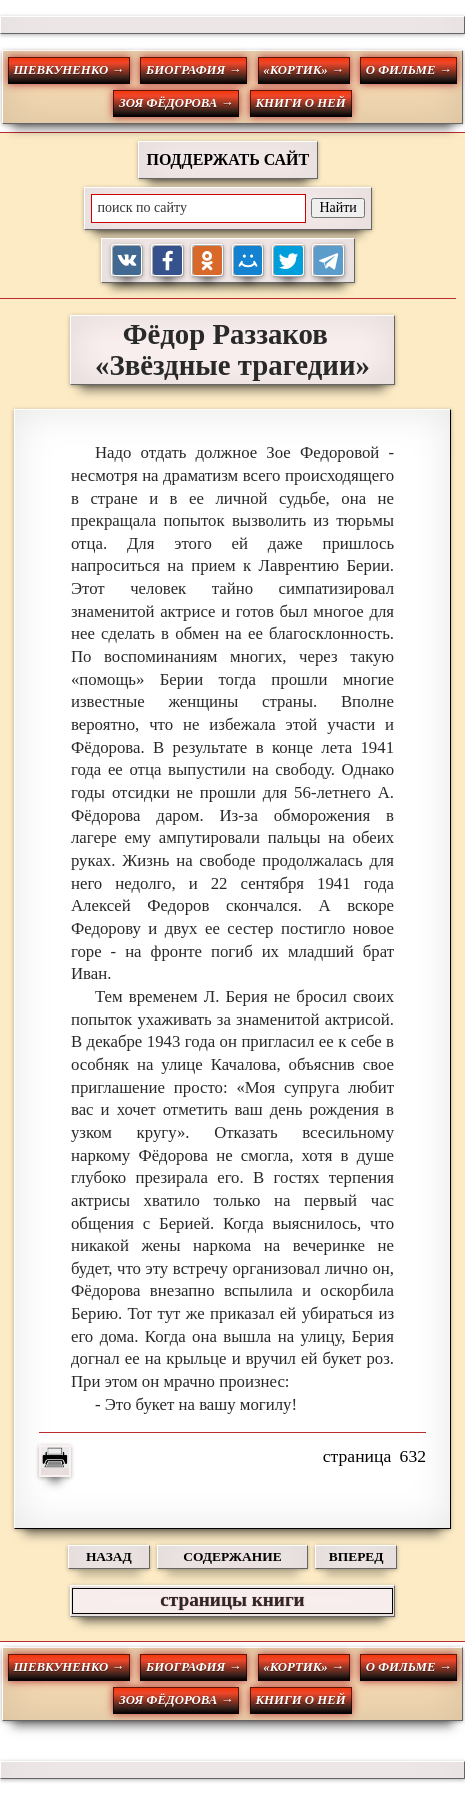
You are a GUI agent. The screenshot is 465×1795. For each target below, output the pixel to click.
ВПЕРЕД (356, 1556)
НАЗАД (109, 1556)
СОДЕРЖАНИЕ (232, 1556)
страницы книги (232, 1599)
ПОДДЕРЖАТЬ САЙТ (228, 159)
